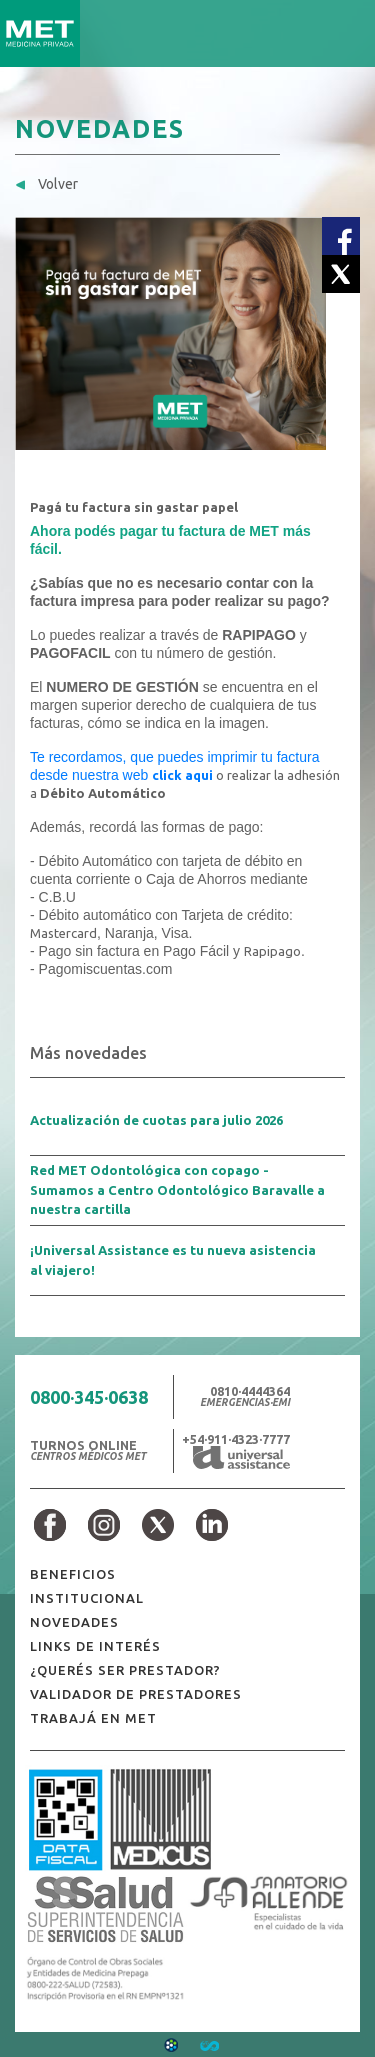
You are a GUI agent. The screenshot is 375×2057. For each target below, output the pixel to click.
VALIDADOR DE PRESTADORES (136, 1694)
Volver (46, 184)
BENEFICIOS (73, 1574)
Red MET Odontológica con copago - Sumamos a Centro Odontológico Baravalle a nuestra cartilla (177, 1189)
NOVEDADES (74, 1622)
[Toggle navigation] (348, 33)
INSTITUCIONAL (87, 1598)
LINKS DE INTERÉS (95, 1646)
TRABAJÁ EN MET (93, 1718)
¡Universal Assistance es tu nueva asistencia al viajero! (173, 1260)
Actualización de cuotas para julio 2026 (156, 1120)
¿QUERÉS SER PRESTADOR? (125, 1670)
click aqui (182, 775)
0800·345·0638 (89, 1397)
